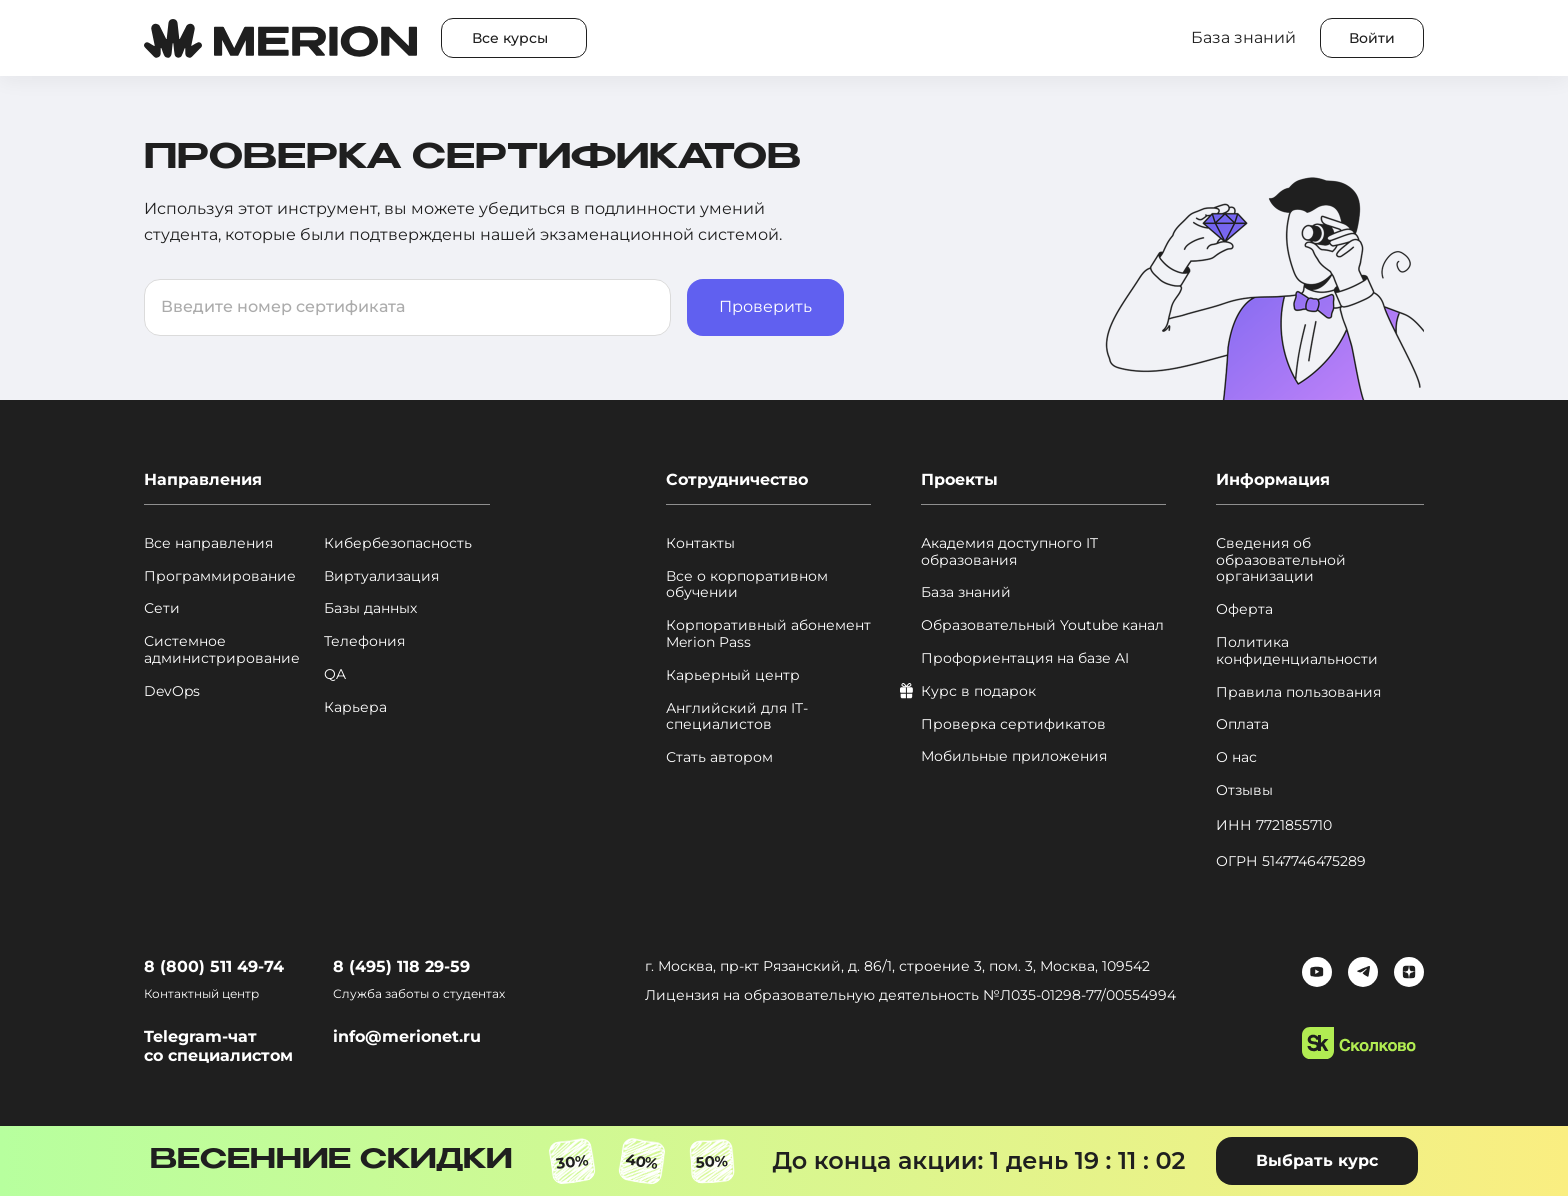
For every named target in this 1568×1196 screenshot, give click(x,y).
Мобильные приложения (1014, 756)
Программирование (220, 576)
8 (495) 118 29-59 (401, 966)
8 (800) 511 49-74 (214, 966)
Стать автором (719, 757)
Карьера (355, 707)
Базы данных (370, 608)
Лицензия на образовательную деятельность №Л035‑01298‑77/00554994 (910, 995)
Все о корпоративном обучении (747, 585)
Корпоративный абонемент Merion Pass (768, 634)
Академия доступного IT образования (1009, 552)
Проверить (765, 306)
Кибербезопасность (398, 543)
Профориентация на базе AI (1025, 658)
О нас (1236, 757)
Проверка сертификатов (1013, 724)
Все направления (208, 543)
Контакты (700, 543)
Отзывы (1244, 790)
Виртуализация (381, 576)
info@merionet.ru (407, 1036)
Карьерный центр (733, 675)
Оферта (1244, 609)
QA (335, 674)
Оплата (1242, 724)
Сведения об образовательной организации (1281, 560)
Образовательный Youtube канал (1042, 625)
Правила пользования (1298, 692)
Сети (162, 608)
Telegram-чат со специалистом (218, 1046)
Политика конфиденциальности (1297, 651)
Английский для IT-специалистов (737, 717)
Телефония (364, 641)
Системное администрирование (222, 650)
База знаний (966, 592)
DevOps (172, 691)
